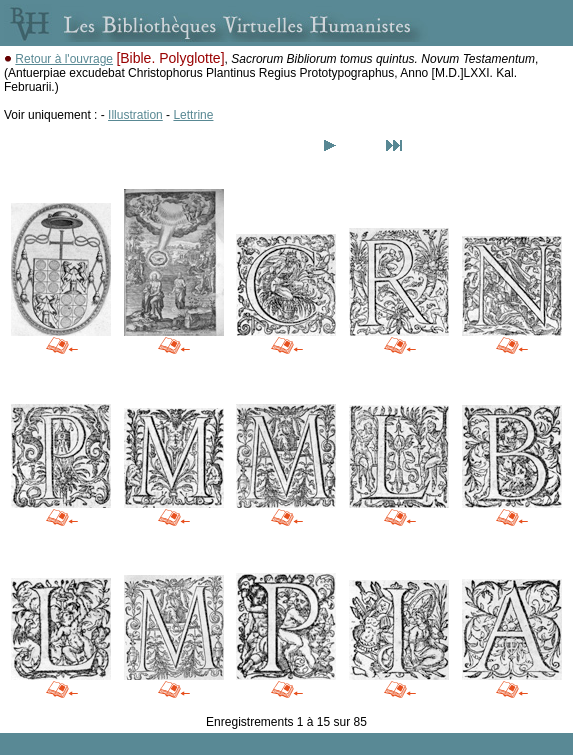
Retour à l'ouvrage (64, 59)
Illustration (135, 115)
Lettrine (193, 115)
